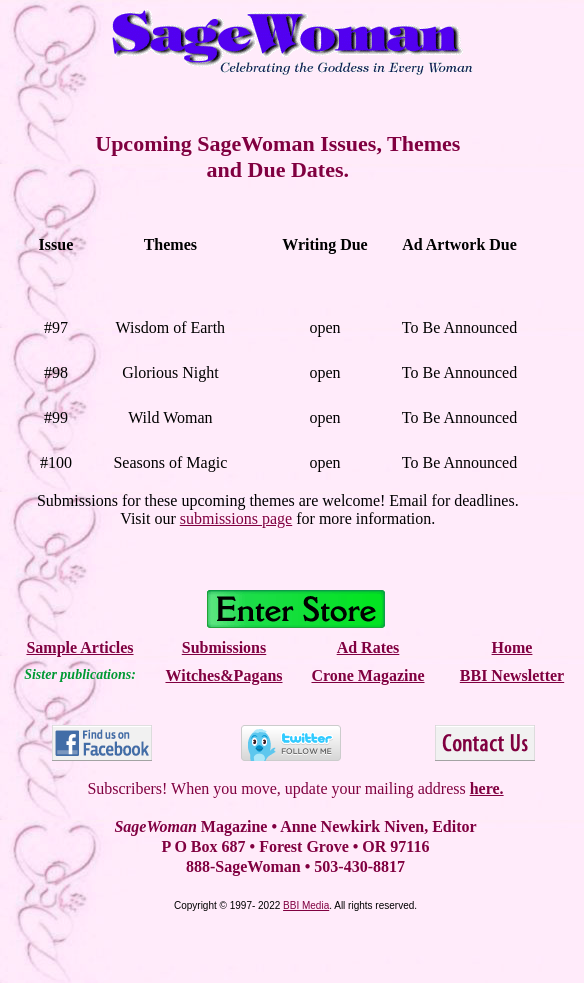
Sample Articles (79, 647)
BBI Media (306, 905)
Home (512, 647)
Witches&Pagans (223, 675)
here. (487, 788)
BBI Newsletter (512, 675)
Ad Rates (368, 647)
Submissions (224, 647)
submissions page (236, 518)
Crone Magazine (367, 675)
